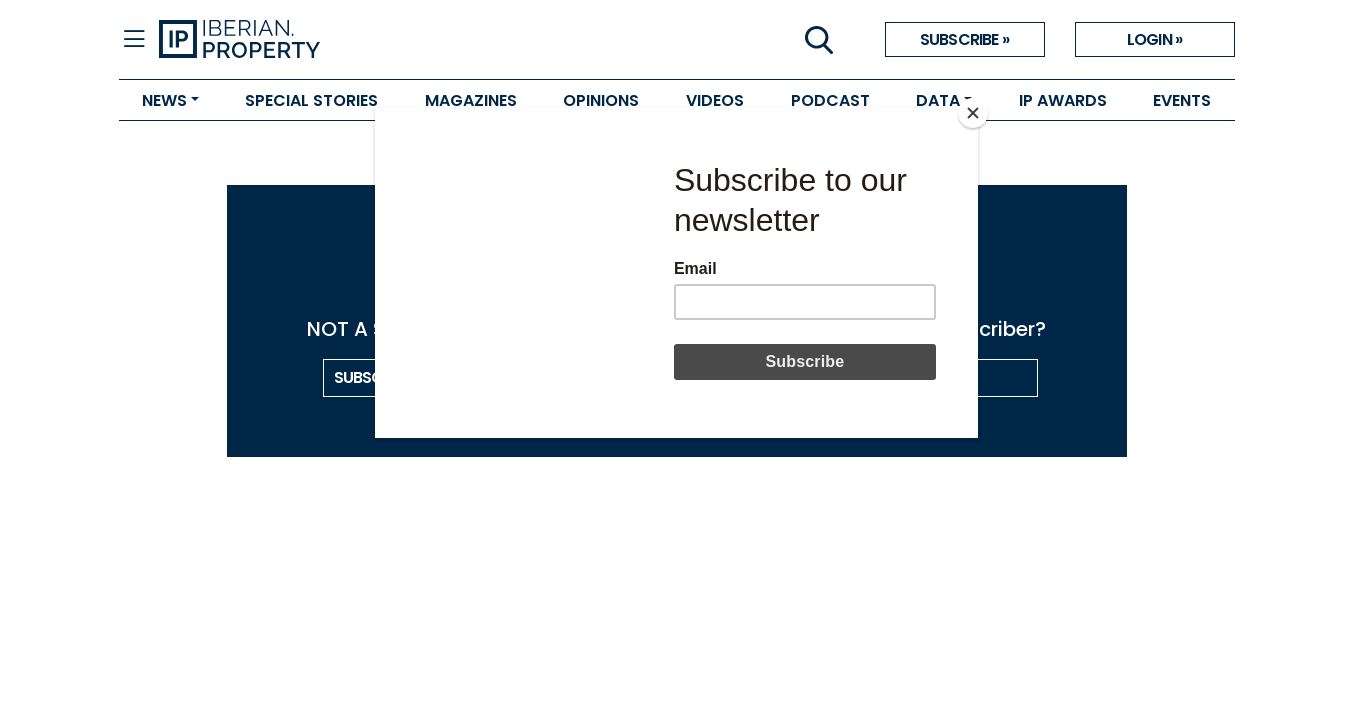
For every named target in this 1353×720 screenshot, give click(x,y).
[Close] (973, 113)
